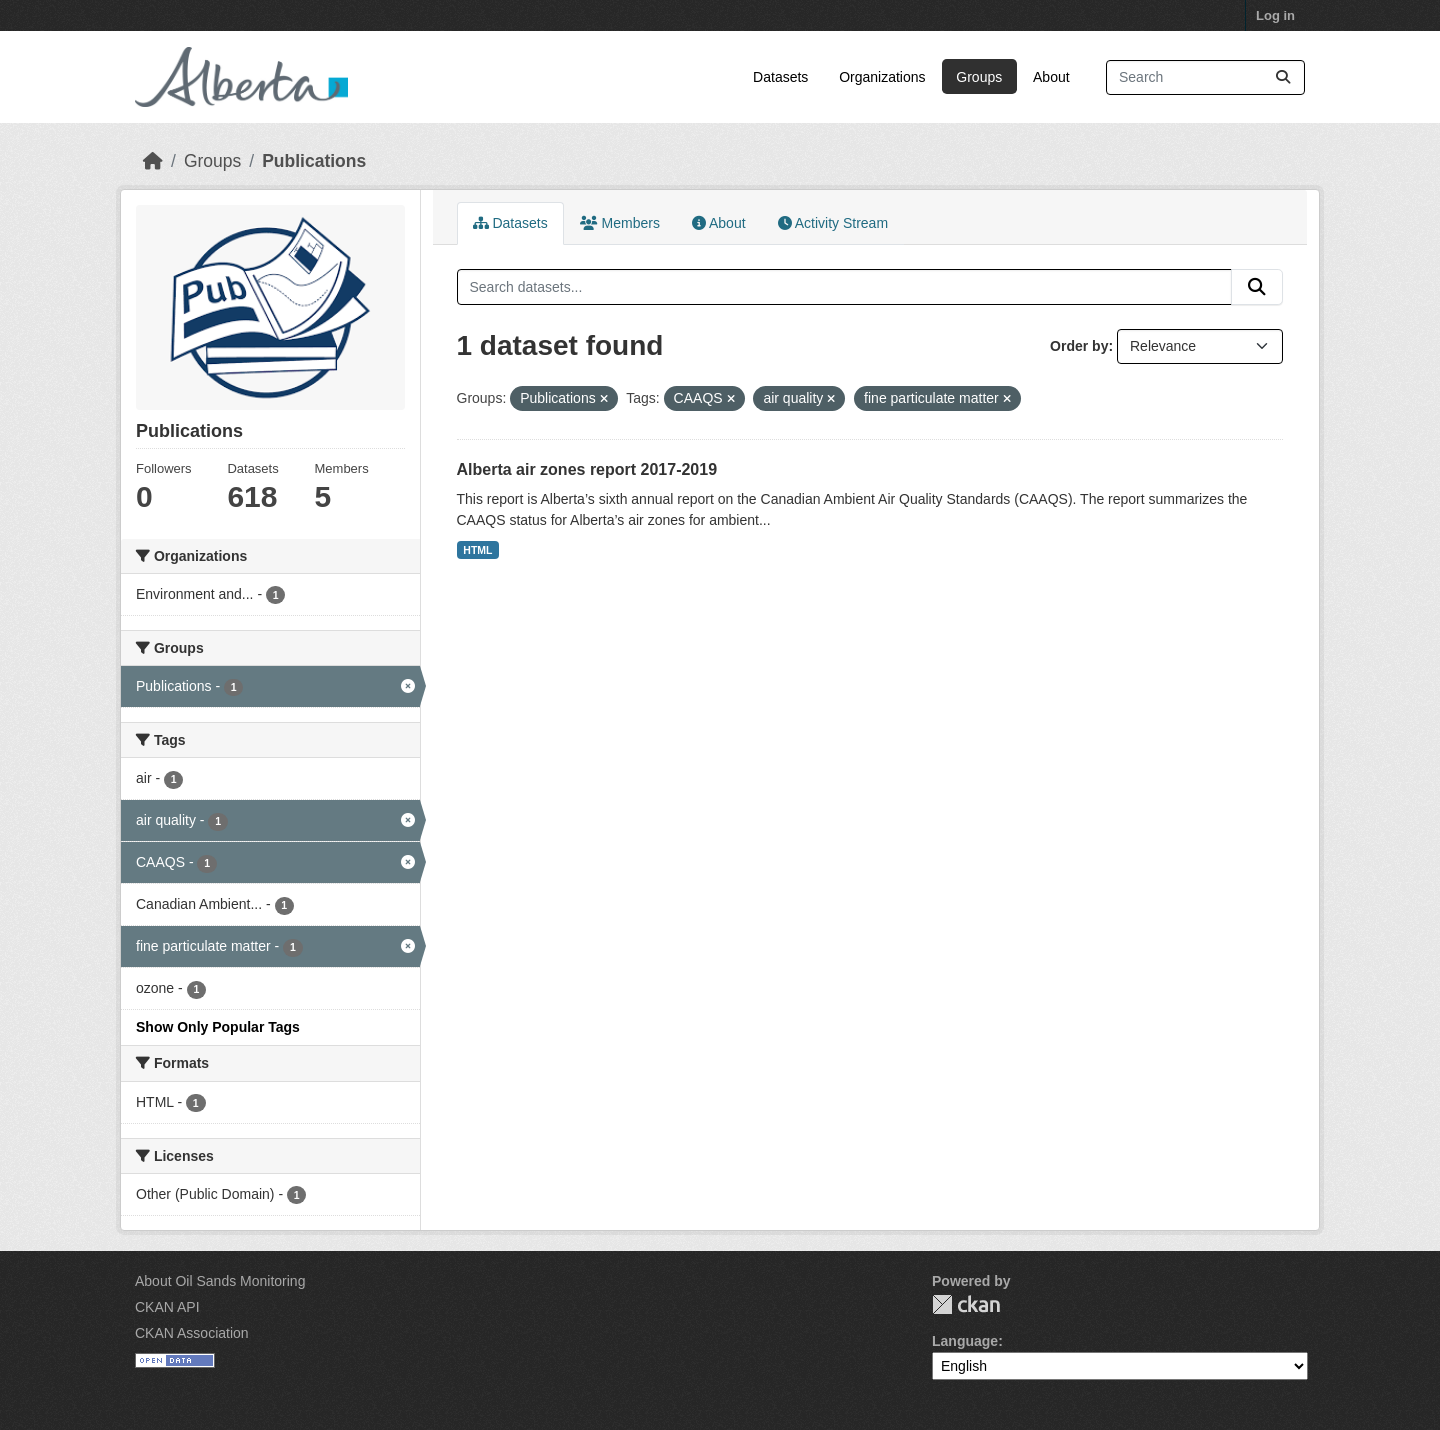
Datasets (780, 77)
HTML (477, 550)
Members (620, 223)
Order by (1079, 346)
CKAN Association (192, 1333)
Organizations (882, 77)
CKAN (966, 1304)
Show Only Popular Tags (218, 1027)
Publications (314, 161)
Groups (979, 77)
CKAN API (167, 1307)
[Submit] (1283, 77)
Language (965, 1341)
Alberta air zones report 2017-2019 (587, 469)
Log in (1275, 15)
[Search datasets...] (1205, 77)
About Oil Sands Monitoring (220, 1281)
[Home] (153, 161)
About (1051, 77)
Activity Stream (833, 223)
